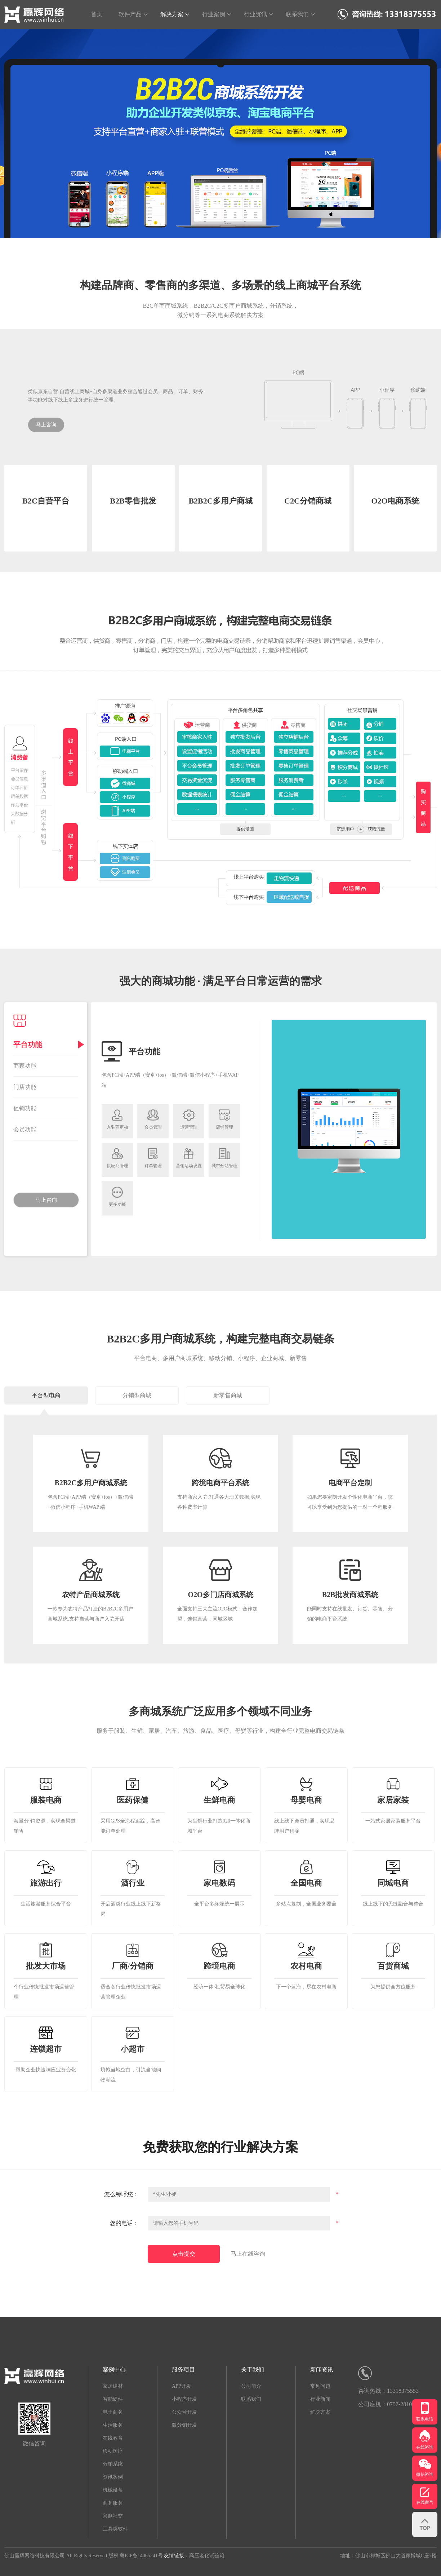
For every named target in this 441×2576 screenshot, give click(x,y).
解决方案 (320, 2412)
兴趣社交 (113, 2516)
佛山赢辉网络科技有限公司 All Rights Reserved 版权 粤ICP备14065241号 (83, 2555)
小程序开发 (184, 2399)
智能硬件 (113, 2399)
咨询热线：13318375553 (388, 2391)
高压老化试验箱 (206, 2555)
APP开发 (181, 2386)
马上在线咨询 (248, 2254)
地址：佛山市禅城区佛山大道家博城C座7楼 (388, 2555)
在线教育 (113, 2438)
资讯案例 (113, 2477)
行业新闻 (320, 2399)
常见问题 (320, 2386)
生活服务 (113, 2425)
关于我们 (252, 2369)
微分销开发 (184, 2425)
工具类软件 (115, 2529)
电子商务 (113, 2412)
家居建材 (113, 2386)
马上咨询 (46, 424)
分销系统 (113, 2464)
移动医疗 (113, 2451)
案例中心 (114, 2369)
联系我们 (251, 2399)
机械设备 (113, 2490)
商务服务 (113, 2503)
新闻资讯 (321, 2369)
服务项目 (183, 2369)
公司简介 (251, 2386)
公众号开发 (184, 2412)
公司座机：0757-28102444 (390, 2404)
